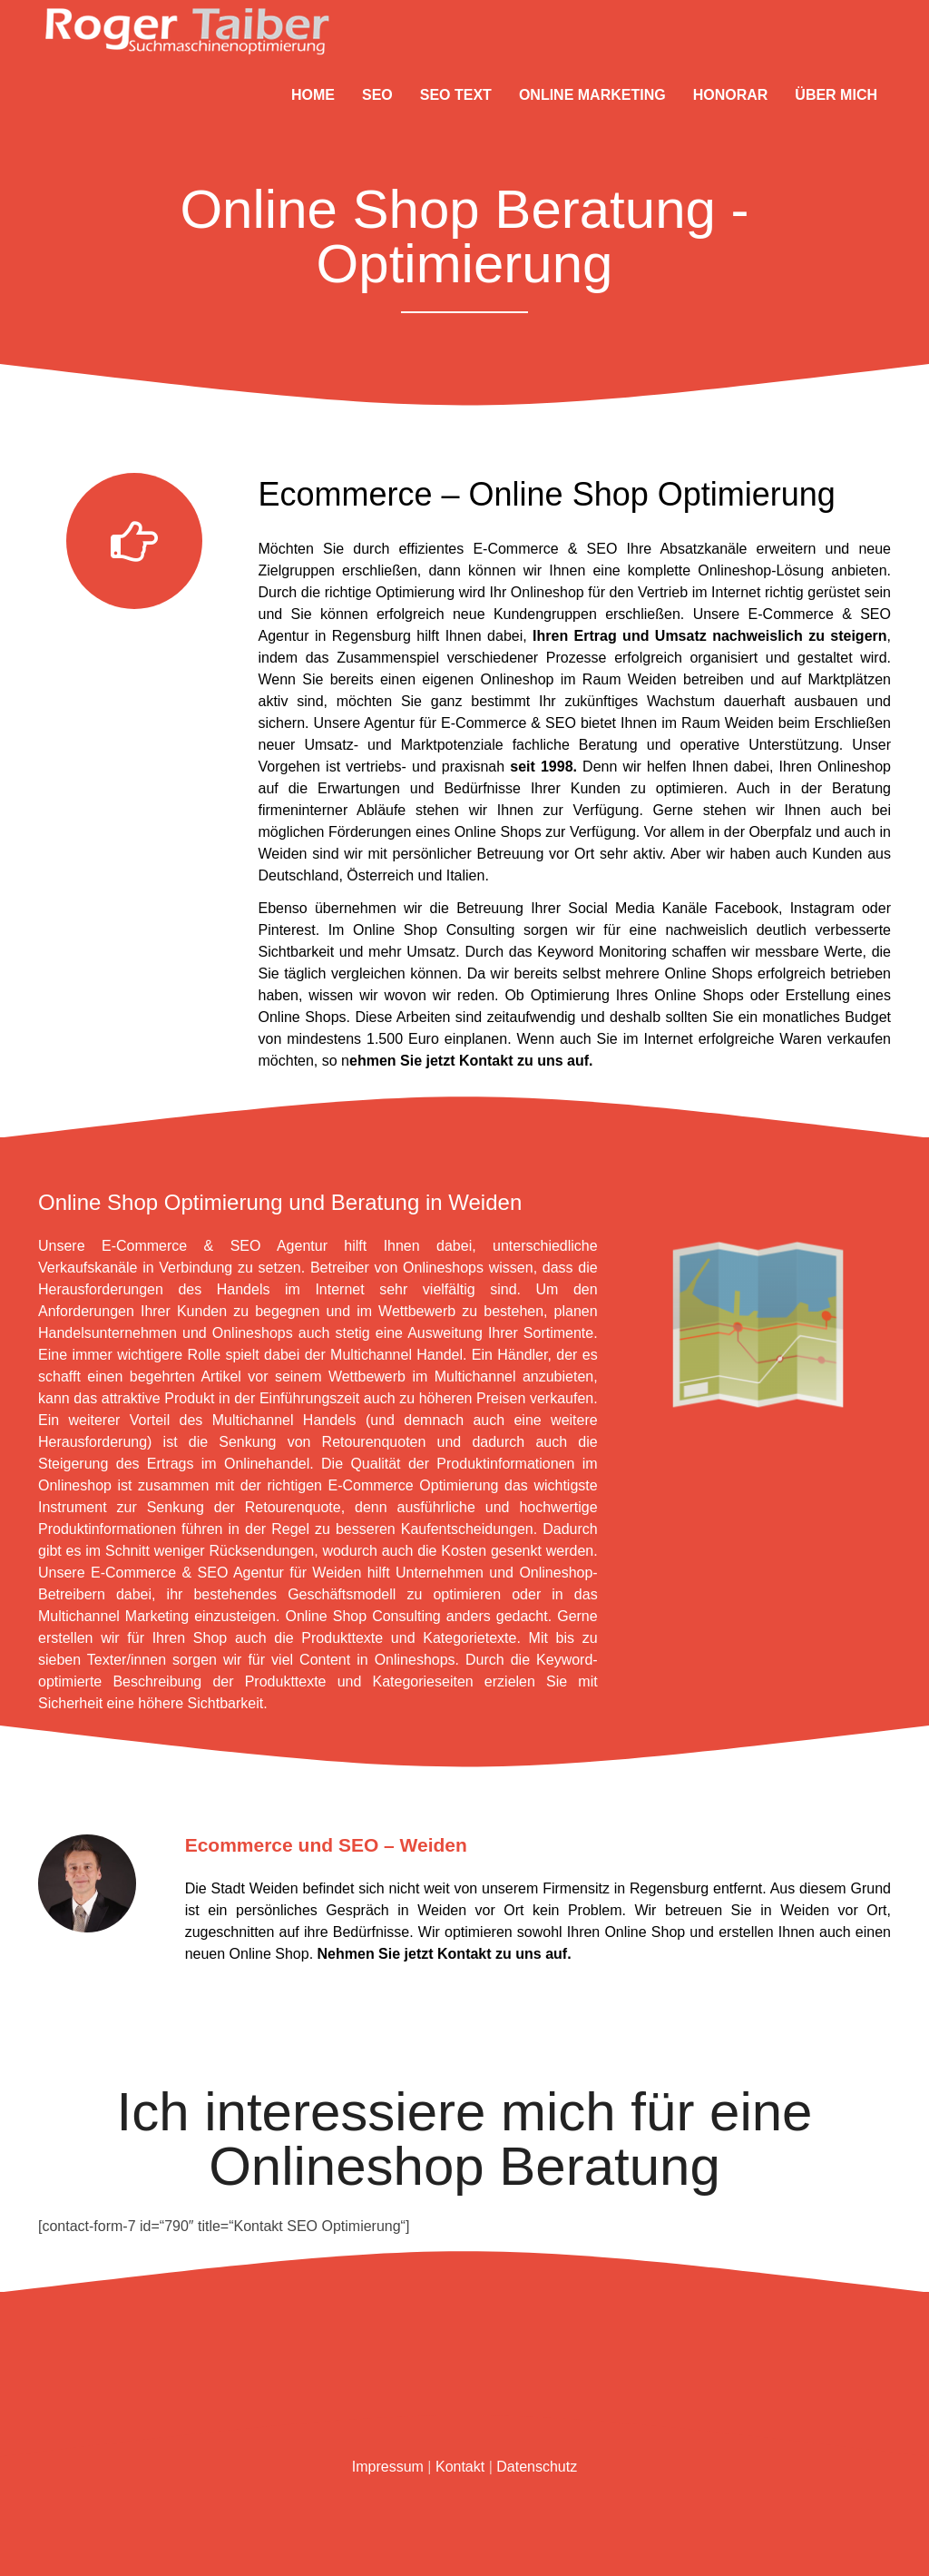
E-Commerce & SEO (545, 548)
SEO (377, 95)
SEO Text (456, 95)
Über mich (836, 95)
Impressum (388, 2466)
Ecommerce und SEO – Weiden (326, 1844)
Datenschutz (536, 2466)
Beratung (608, 744)
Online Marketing (592, 95)
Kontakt (464, 1953)
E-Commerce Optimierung (413, 1485)
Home (313, 95)
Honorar (730, 95)
